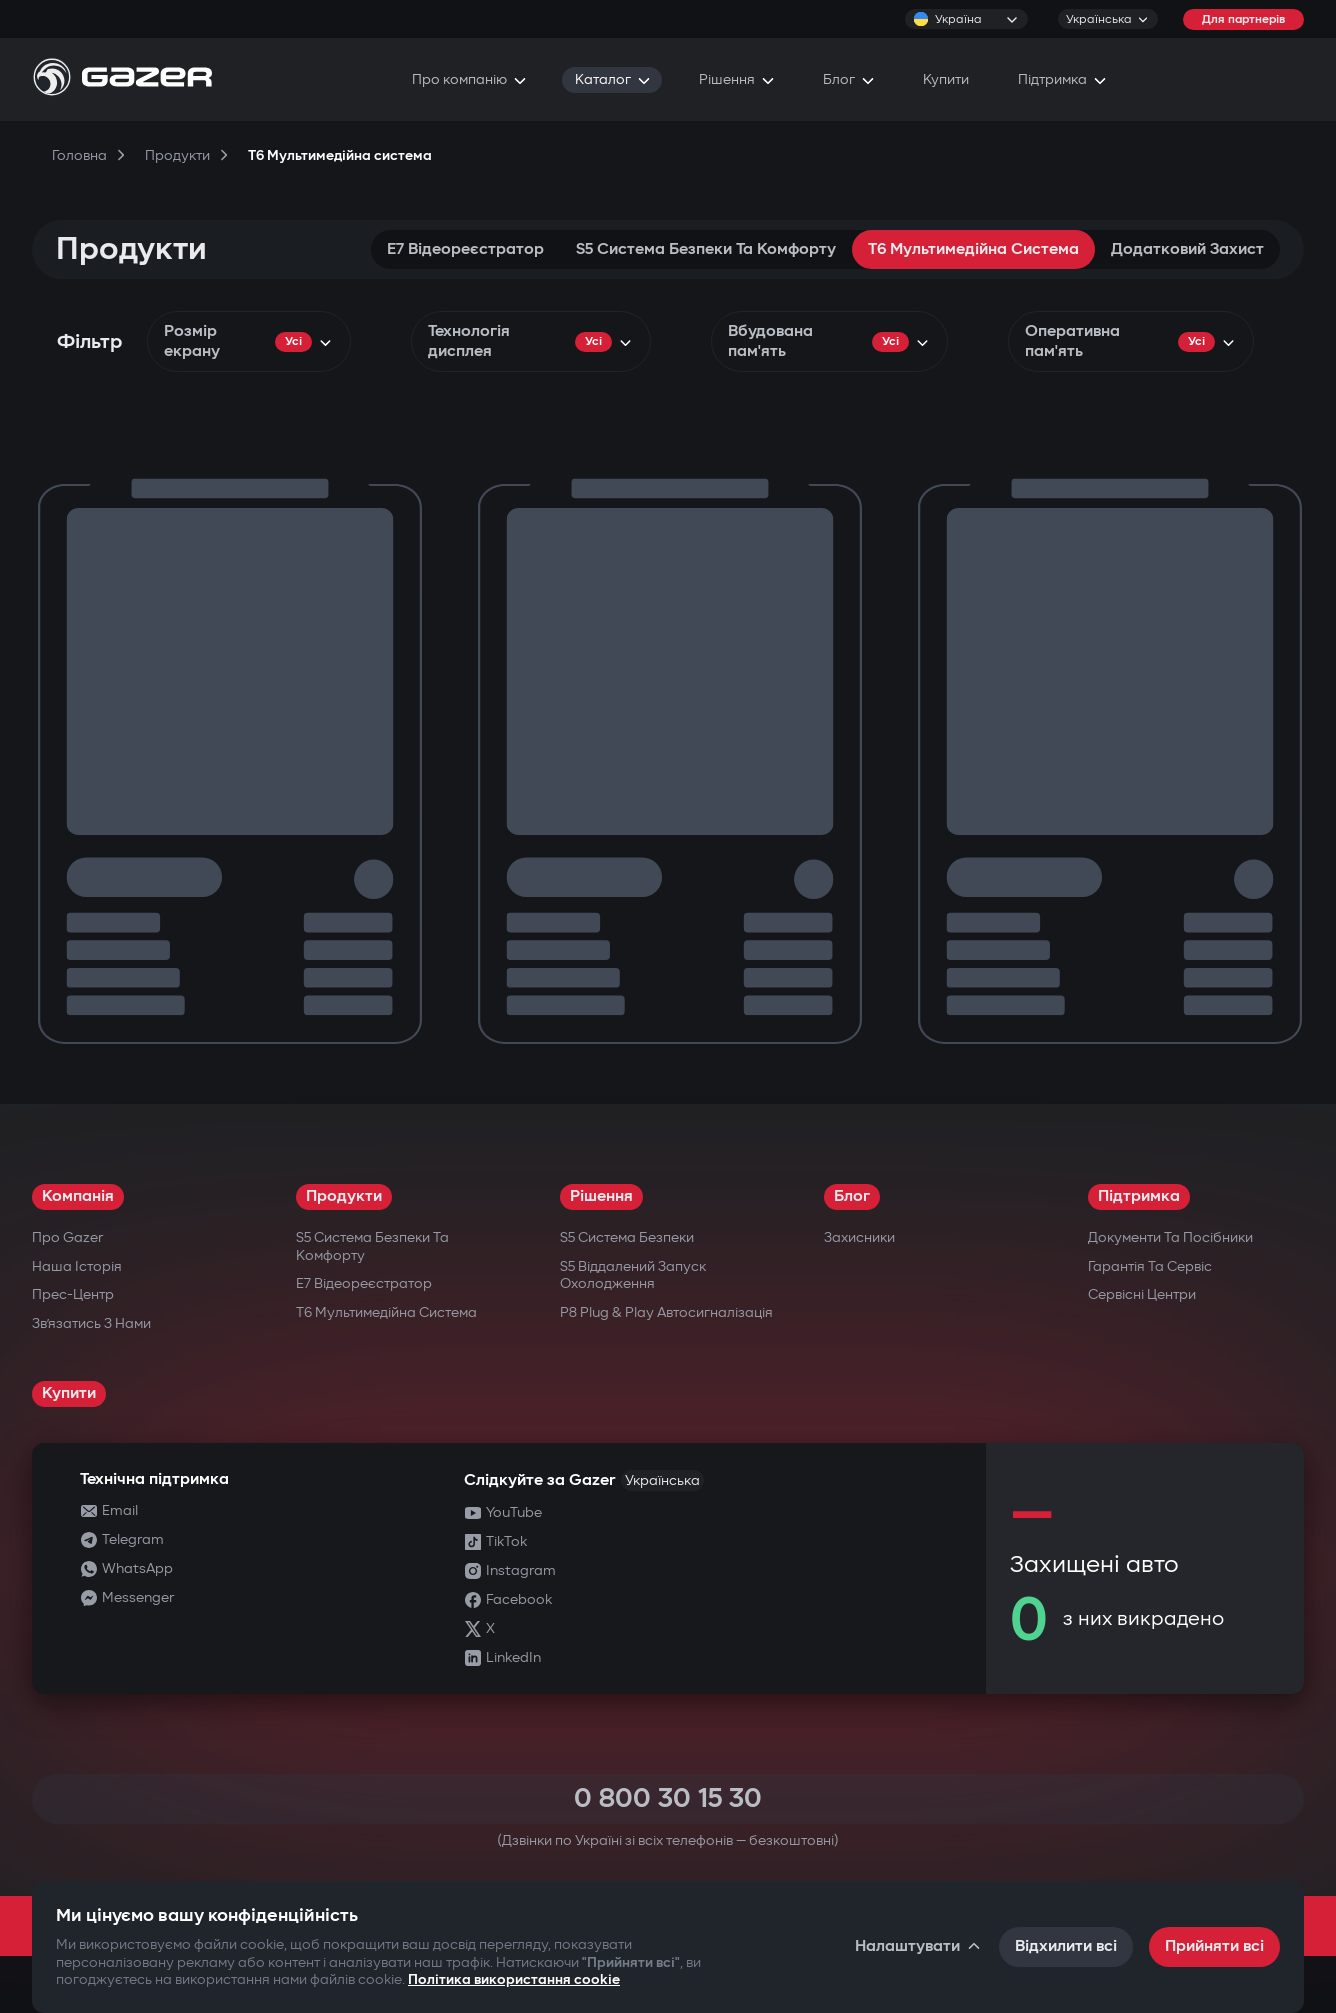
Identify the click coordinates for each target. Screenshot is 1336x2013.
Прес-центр (73, 1294)
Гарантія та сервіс (1150, 1266)
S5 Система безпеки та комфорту (706, 249)
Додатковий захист (1187, 249)
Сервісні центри (1142, 1294)
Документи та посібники (1170, 1237)
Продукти (344, 1196)
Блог (852, 1196)
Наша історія (77, 1266)
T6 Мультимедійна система (973, 249)
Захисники (859, 1237)
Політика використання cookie (514, 1979)
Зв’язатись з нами (91, 1323)
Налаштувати (919, 1946)
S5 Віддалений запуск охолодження (633, 1275)
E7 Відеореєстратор (465, 249)
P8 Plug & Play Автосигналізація (666, 1312)
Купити (69, 1393)
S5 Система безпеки (627, 1237)
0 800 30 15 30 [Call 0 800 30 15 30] (668, 1798)
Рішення (601, 1196)
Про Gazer (67, 1237)
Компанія (78, 1196)
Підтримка (1139, 1196)
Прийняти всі (1214, 1946)
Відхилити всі (1066, 1946)
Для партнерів (1243, 19)
